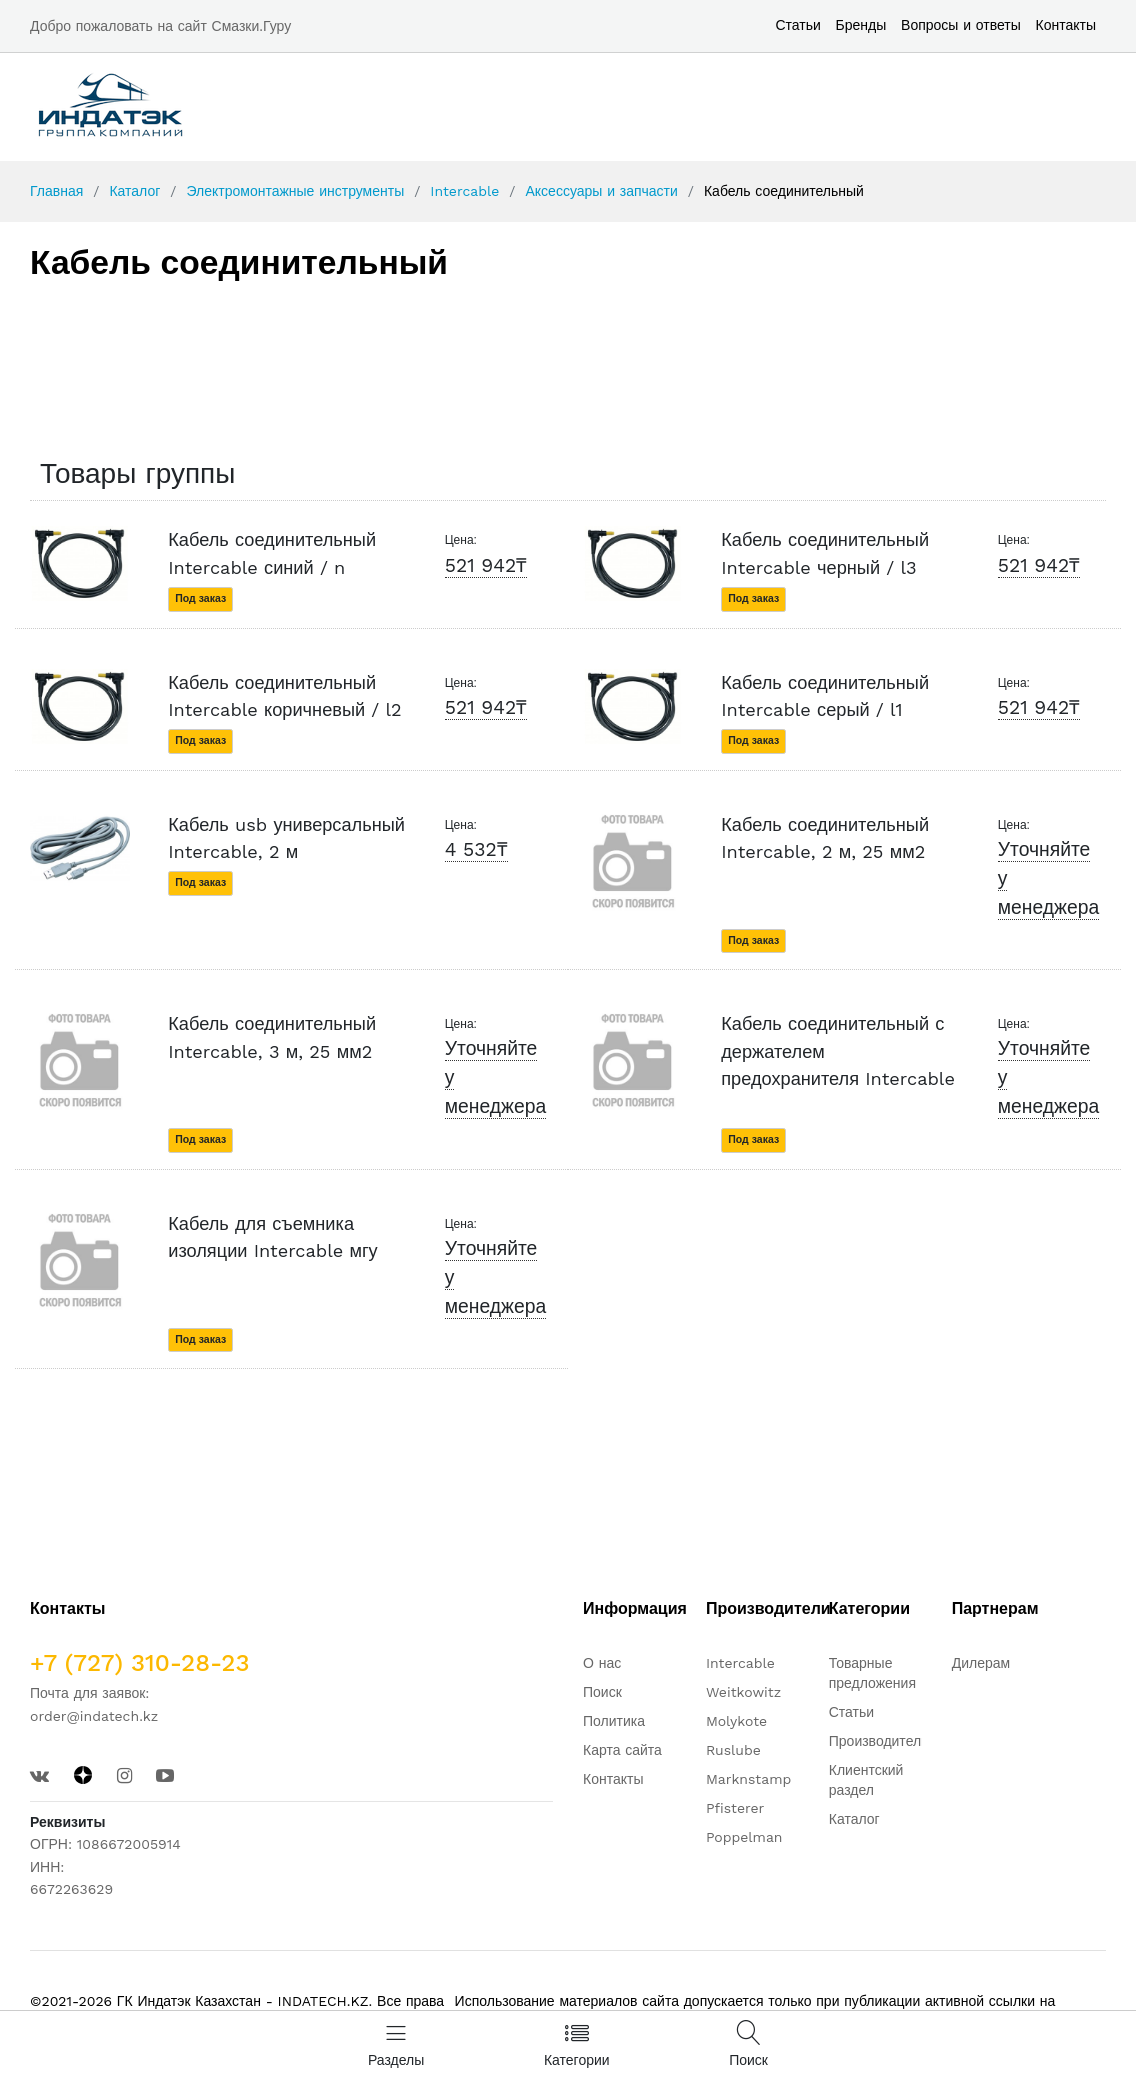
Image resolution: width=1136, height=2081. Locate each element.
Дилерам (981, 1663)
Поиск (602, 1692)
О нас (602, 1663)
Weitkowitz (743, 1692)
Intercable (464, 191)
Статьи (797, 25)
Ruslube (733, 1750)
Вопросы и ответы (961, 25)
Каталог (134, 191)
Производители (879, 1741)
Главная (56, 191)
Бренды (861, 25)
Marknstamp (748, 1779)
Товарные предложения (872, 1673)
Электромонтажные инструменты (295, 191)
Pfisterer (735, 1808)
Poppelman (744, 1837)
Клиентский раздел (866, 1780)
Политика (614, 1721)
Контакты (1066, 25)
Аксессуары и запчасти (601, 191)
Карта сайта (622, 1750)
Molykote (736, 1721)
